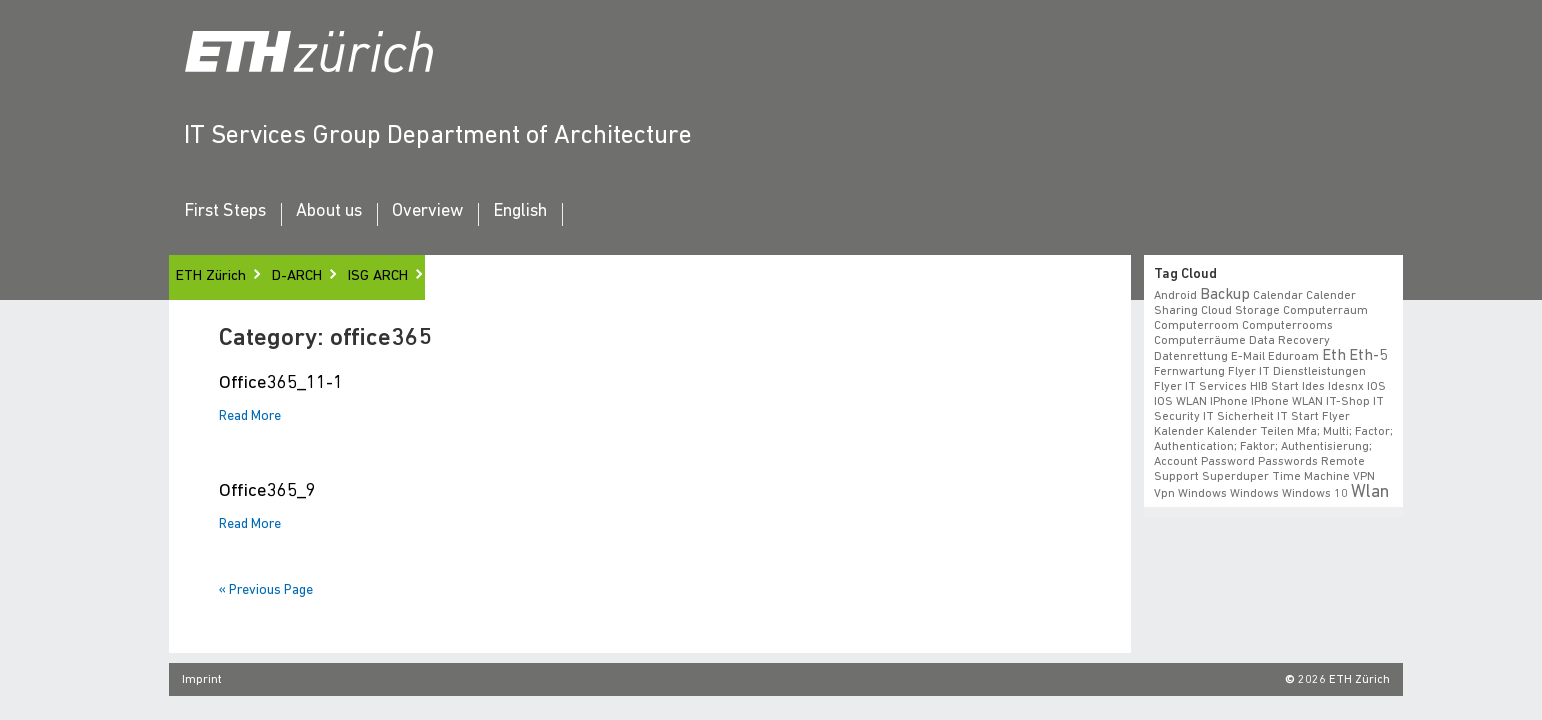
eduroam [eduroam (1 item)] (1293, 357)
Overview (427, 212)
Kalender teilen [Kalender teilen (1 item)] (1250, 432)
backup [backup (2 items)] (1225, 295)
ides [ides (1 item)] (1313, 387)
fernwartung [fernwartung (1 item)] (1189, 372)
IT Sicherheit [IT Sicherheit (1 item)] (1238, 417)
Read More (250, 417)
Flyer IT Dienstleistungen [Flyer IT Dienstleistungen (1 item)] (1297, 372)
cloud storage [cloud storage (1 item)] (1240, 311)
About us (329, 212)
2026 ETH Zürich (1344, 680)
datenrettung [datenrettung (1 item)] (1191, 357)
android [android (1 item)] (1175, 296)
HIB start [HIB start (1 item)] (1274, 387)
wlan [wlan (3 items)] (1370, 492)
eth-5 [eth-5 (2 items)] (1368, 356)
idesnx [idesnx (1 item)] (1346, 387)
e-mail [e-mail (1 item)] (1248, 357)
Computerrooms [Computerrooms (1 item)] (1287, 326)
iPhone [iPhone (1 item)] (1229, 402)
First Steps (225, 212)
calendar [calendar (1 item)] (1278, 296)
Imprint (202, 680)
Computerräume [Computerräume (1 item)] (1200, 341)
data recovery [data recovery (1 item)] (1289, 341)
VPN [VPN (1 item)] (1364, 477)
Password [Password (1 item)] (1228, 462)
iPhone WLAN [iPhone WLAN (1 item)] (1287, 402)
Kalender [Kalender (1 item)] (1179, 432)
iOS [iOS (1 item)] (1376, 387)
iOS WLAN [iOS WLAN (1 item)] (1180, 402)
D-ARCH (297, 276)
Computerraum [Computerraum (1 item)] (1325, 311)
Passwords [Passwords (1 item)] (1288, 462)
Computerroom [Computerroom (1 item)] (1196, 326)
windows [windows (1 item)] (1254, 494)
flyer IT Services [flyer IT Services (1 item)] (1200, 387)
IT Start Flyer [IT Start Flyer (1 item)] (1313, 417)
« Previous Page (266, 590)
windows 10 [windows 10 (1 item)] (1315, 494)
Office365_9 (267, 491)
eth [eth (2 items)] (1334, 356)
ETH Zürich (211, 276)
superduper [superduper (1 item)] (1235, 477)
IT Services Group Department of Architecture (438, 136)
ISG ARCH (378, 276)
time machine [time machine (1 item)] (1311, 477)
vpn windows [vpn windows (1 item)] (1190, 494)
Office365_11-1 (281, 383)
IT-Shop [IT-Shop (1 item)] (1348, 402)
